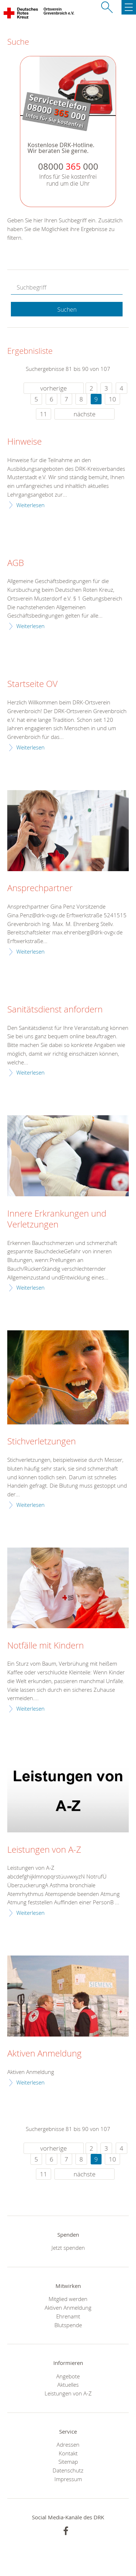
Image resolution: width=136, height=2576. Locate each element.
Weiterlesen (30, 505)
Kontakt (68, 2453)
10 (112, 399)
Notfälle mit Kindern (45, 1645)
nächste (84, 414)
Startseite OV (32, 684)
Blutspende (68, 2325)
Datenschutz (68, 2470)
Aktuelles (68, 2384)
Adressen (68, 2444)
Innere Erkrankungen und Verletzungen (56, 1219)
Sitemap (68, 2461)
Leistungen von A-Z (44, 1849)
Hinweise (24, 441)
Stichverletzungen (41, 1441)
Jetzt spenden (68, 2247)
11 (43, 414)
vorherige (53, 388)
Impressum (68, 2479)
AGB (15, 563)
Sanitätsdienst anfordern (55, 1009)
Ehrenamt (68, 2316)
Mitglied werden (68, 2298)
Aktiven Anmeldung (44, 2053)
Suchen (67, 310)
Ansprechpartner (40, 888)
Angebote (68, 2376)
